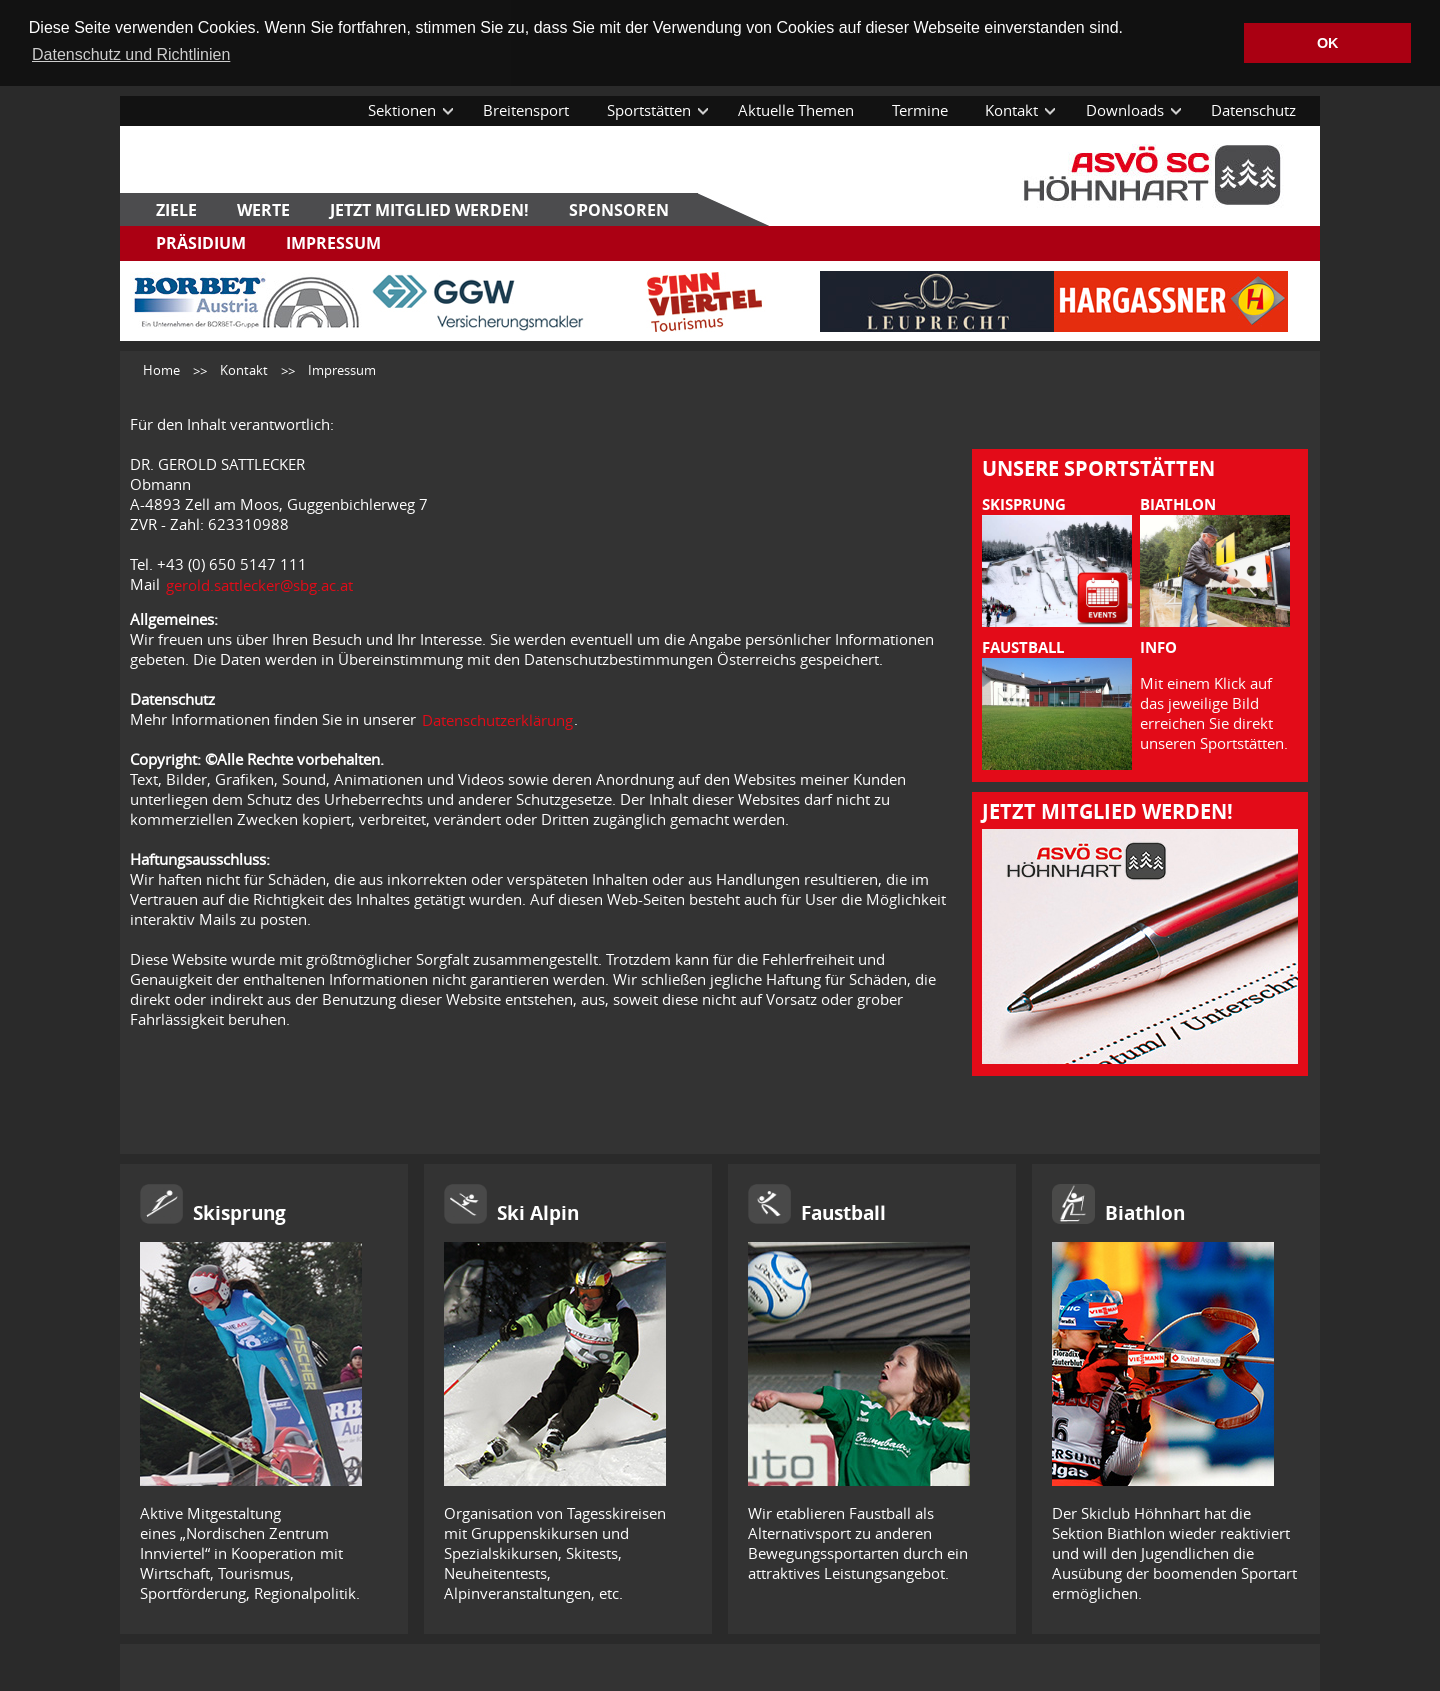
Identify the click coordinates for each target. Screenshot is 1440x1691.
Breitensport (526, 109)
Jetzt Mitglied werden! (429, 209)
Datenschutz (1253, 109)
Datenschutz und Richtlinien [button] (131, 54)
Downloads (1125, 109)
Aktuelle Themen (796, 109)
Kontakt (1011, 109)
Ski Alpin (538, 1212)
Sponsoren (619, 209)
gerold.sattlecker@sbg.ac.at (259, 584)
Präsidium (201, 242)
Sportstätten (649, 109)
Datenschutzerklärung (497, 719)
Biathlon (1145, 1212)
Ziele (176, 209)
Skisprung (239, 1212)
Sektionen (402, 109)
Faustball (843, 1212)
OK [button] (1328, 43)
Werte (263, 209)
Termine (920, 109)
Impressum (333, 242)
